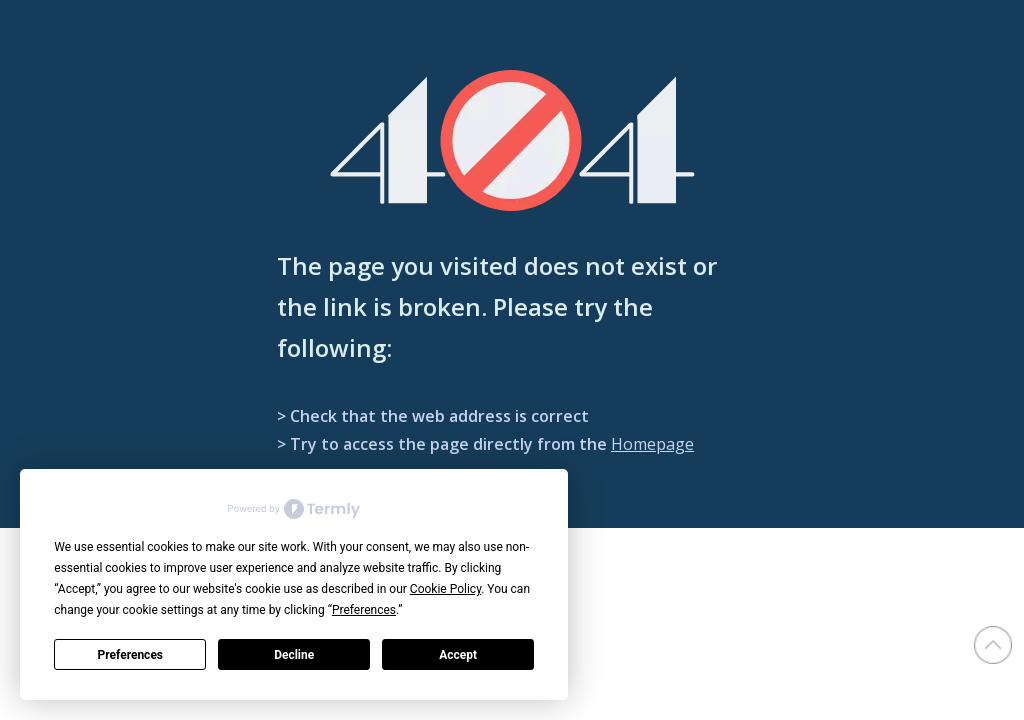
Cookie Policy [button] (445, 589)
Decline (294, 655)
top (993, 645)
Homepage (652, 444)
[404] (512, 140)
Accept (458, 655)
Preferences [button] (364, 610)
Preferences (131, 655)
